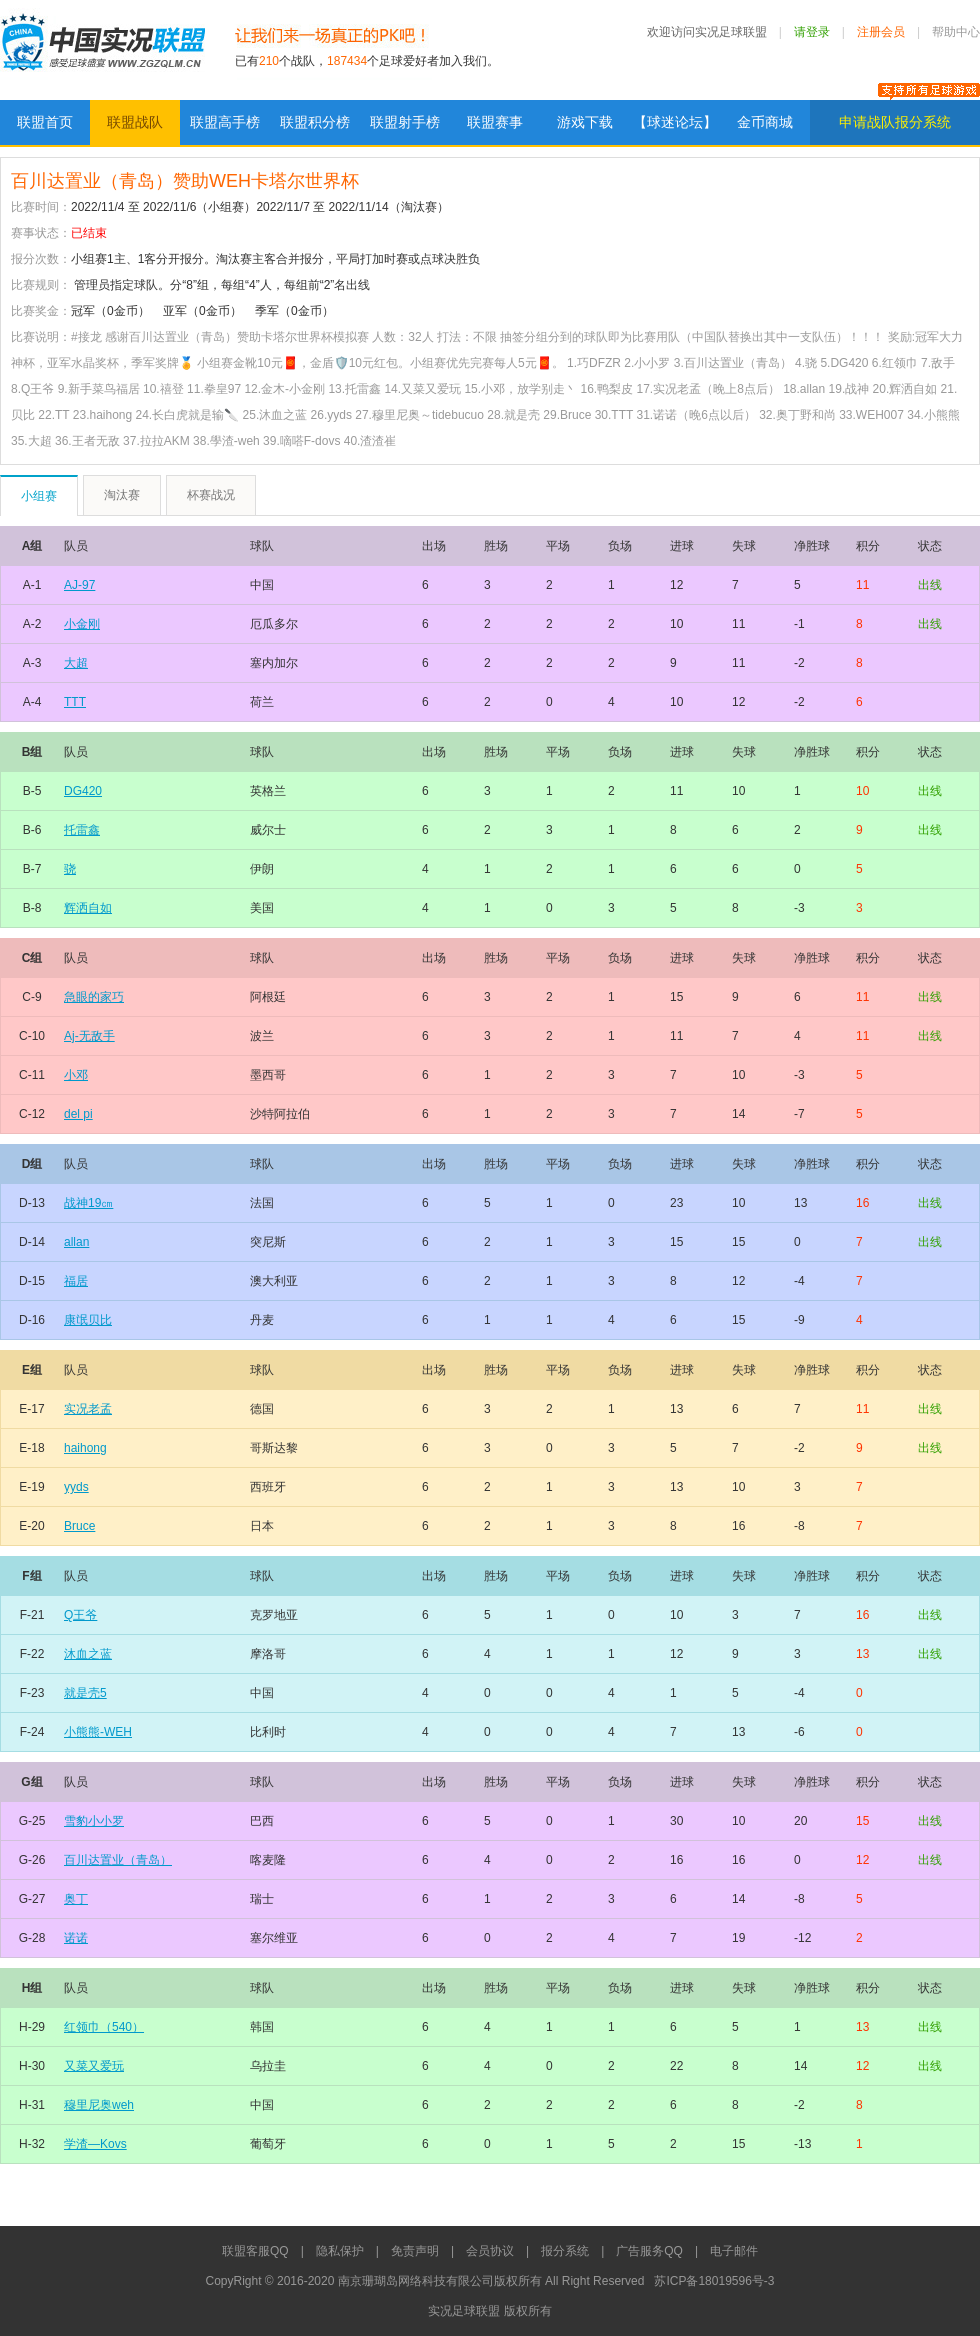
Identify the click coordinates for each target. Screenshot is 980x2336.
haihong (85, 1448)
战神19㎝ (88, 1203)
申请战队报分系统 (895, 122)
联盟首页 (45, 122)
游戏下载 (585, 122)
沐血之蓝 (88, 1654)
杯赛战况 (211, 495)
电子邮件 (734, 2251)
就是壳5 (85, 1693)
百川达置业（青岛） (118, 1860)
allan (76, 1242)
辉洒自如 (88, 908)
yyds (76, 1487)
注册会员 (881, 32)
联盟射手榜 (405, 122)
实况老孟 (88, 1409)
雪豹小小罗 (94, 1821)
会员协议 (490, 2251)
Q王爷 (80, 1615)
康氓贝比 (88, 1320)
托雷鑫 (82, 830)
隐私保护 (340, 2251)
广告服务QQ (649, 2251)
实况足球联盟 (102, 50)
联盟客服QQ (255, 2251)
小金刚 (82, 624)
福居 (76, 1281)
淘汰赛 (122, 495)
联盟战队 (135, 122)
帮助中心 (956, 32)
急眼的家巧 (94, 997)
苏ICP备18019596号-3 (714, 2281)
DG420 (83, 791)
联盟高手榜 (225, 122)
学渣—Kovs (95, 2144)
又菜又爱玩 (94, 2066)
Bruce (79, 1526)
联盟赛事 (495, 122)
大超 (76, 663)
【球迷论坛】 (675, 122)
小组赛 (39, 496)
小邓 (76, 1075)
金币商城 (765, 122)
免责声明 (415, 2251)
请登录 (812, 32)
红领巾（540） (104, 2027)
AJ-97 (79, 585)
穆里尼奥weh (99, 2105)
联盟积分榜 (315, 122)
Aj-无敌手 (89, 1036)
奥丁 (76, 1899)
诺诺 (76, 1938)
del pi (78, 1114)
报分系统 (565, 2251)
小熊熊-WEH (98, 1732)
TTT (75, 702)
